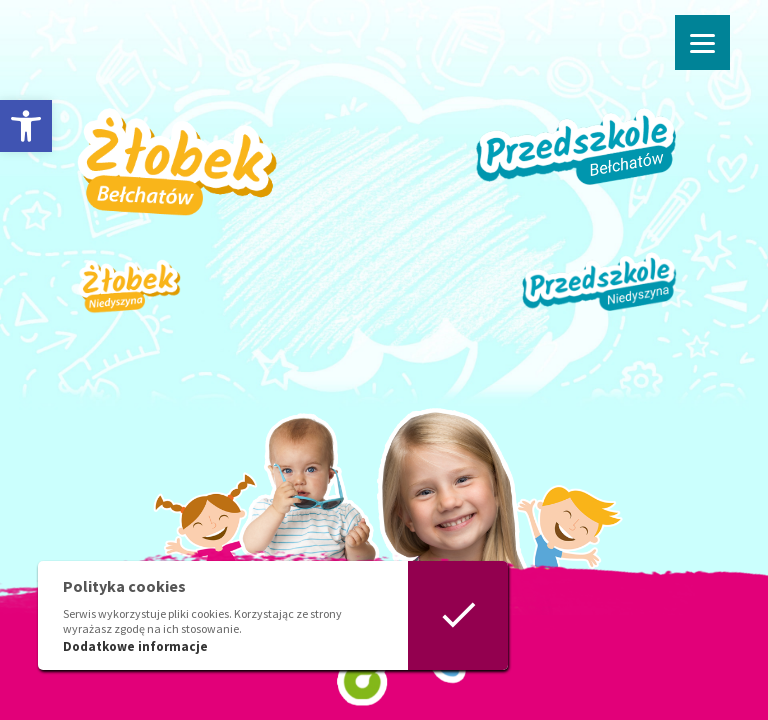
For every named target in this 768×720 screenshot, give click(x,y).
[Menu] (702, 42)
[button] (26, 126)
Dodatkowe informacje (135, 646)
